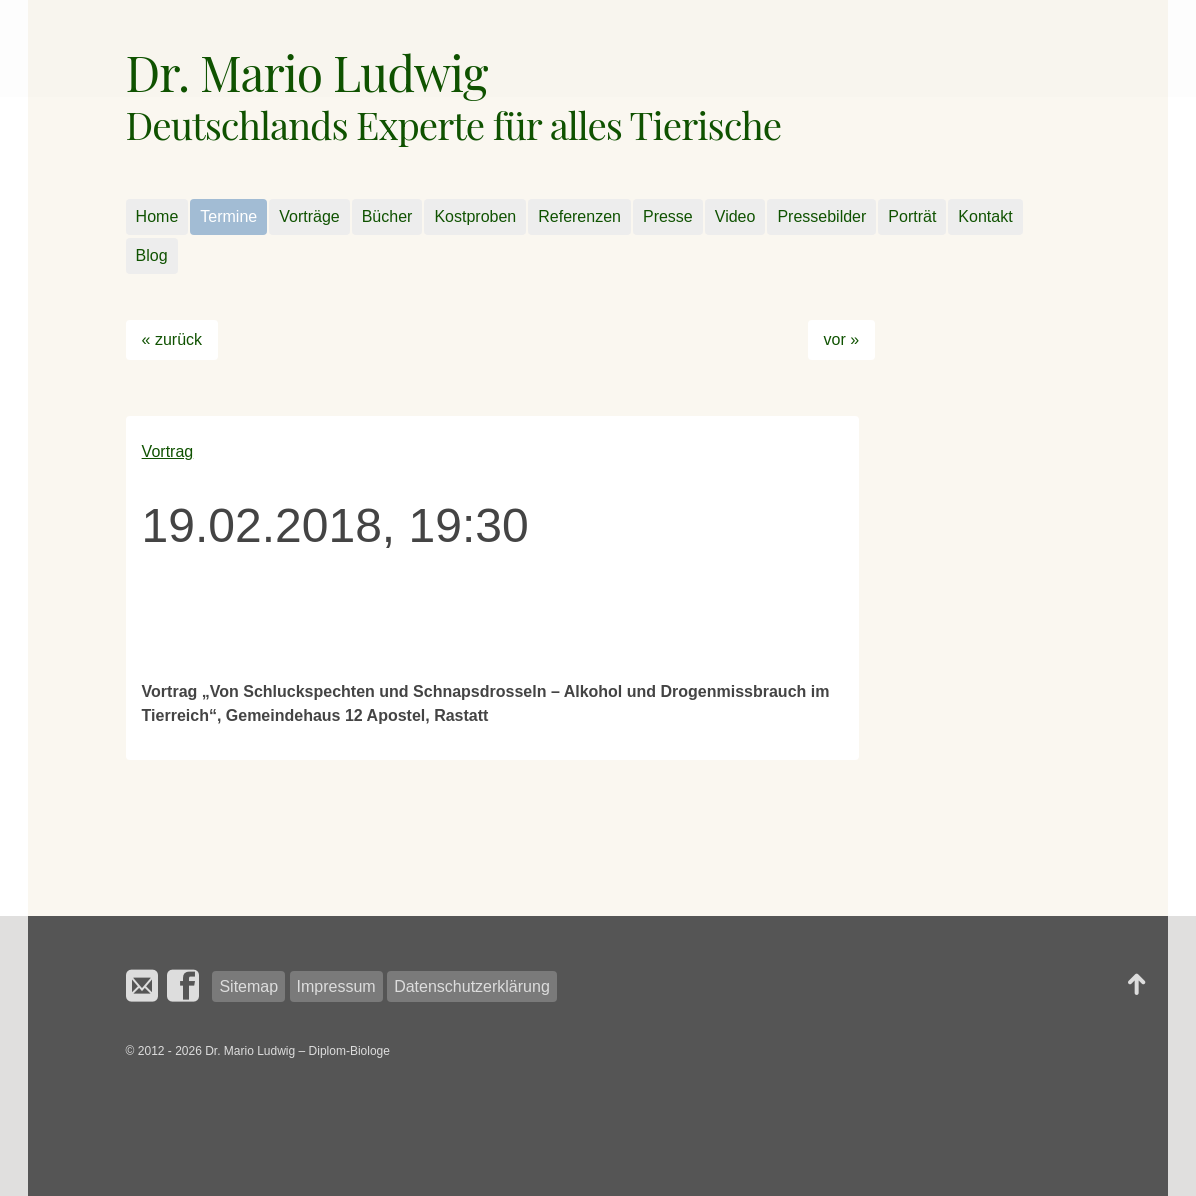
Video (735, 216)
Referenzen (579, 216)
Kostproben (475, 216)
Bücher (387, 216)
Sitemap (248, 986)
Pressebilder (821, 216)
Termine (228, 216)
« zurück (172, 339)
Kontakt (985, 216)
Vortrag (168, 451)
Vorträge (309, 216)
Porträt (912, 216)
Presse (668, 216)
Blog (152, 255)
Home (157, 216)
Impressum (336, 986)
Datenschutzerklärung (472, 986)
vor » (842, 339)
